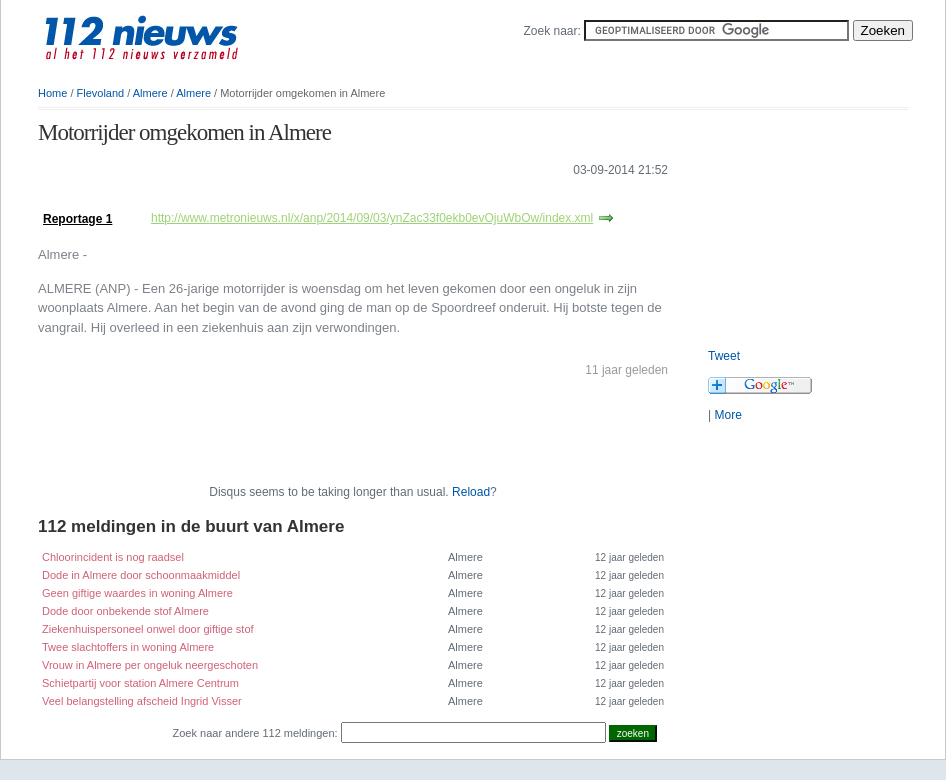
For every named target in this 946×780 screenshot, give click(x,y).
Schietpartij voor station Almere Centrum (140, 683)
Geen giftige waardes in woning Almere (137, 593)
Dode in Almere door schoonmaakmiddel (141, 575)
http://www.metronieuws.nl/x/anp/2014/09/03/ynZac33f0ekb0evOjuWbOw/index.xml (372, 218)
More (727, 415)
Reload (471, 492)
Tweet (724, 356)
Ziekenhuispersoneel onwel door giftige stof (148, 629)
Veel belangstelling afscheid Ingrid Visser (142, 701)
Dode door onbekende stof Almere (125, 611)
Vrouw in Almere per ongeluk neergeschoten (150, 665)
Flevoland (101, 93)
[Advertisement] (808, 220)
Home (52, 93)
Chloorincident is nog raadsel (113, 557)
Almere (150, 93)
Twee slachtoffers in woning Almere (128, 647)
